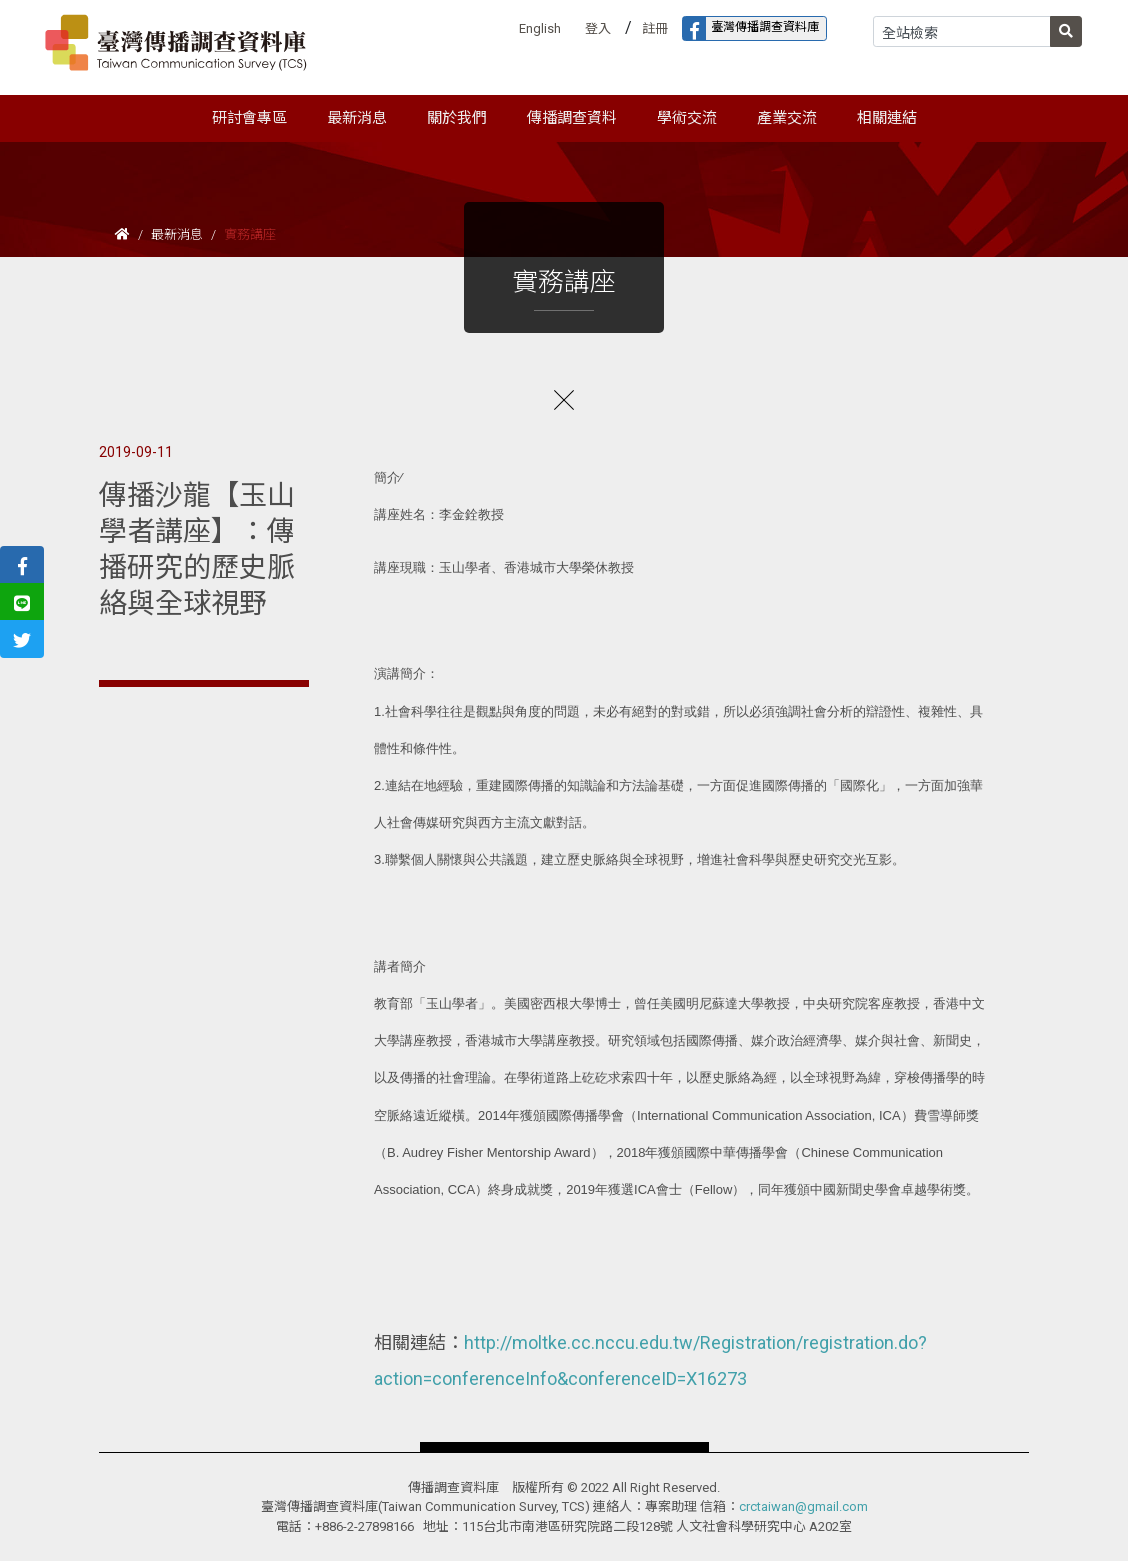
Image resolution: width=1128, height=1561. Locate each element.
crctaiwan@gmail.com (803, 1506)
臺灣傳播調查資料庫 (751, 28)
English (540, 28)
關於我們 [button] (457, 118)
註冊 (655, 28)
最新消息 (177, 234)
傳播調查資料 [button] (572, 118)
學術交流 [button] (687, 118)
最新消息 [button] (357, 118)
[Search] (962, 31)
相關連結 (887, 118)
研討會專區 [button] (249, 118)
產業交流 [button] (787, 118)
